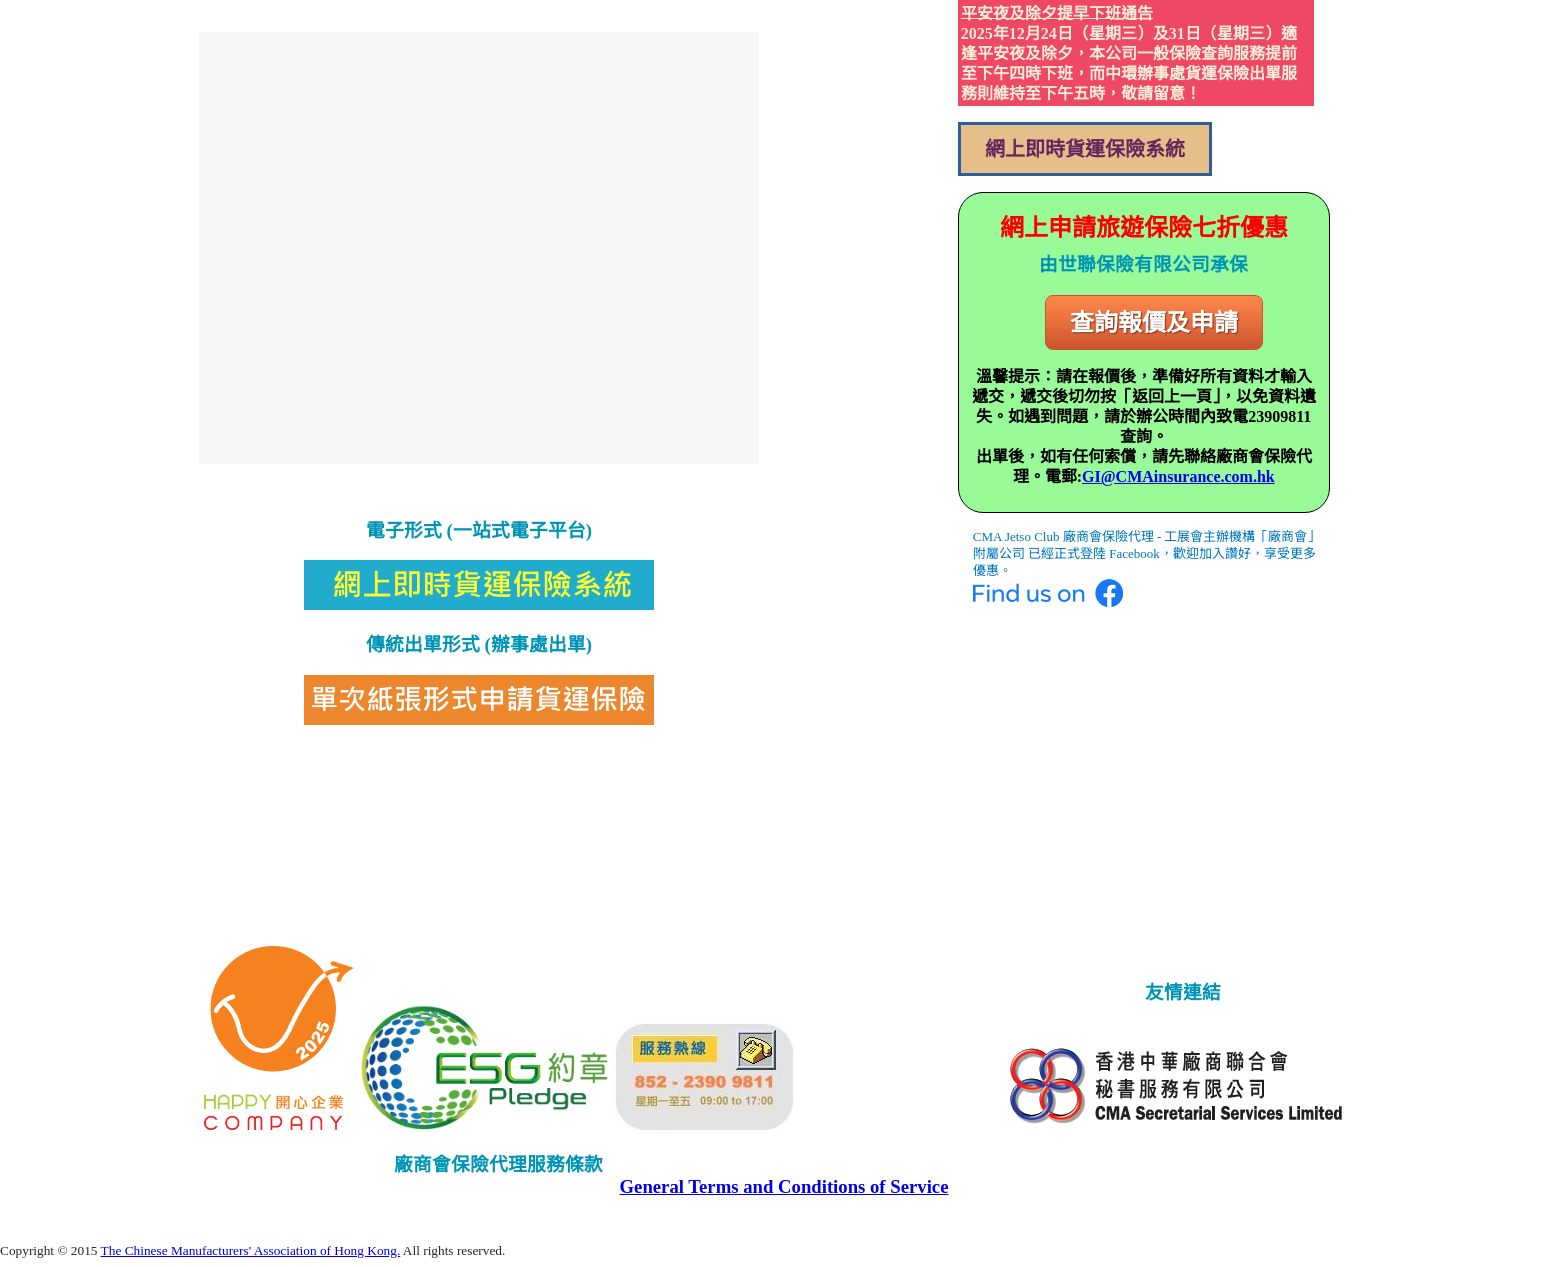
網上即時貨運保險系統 (1085, 149)
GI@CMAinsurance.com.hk (1178, 476)
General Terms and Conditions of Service (784, 1186)
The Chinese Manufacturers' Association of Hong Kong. (251, 1250)
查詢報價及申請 (1154, 322)
